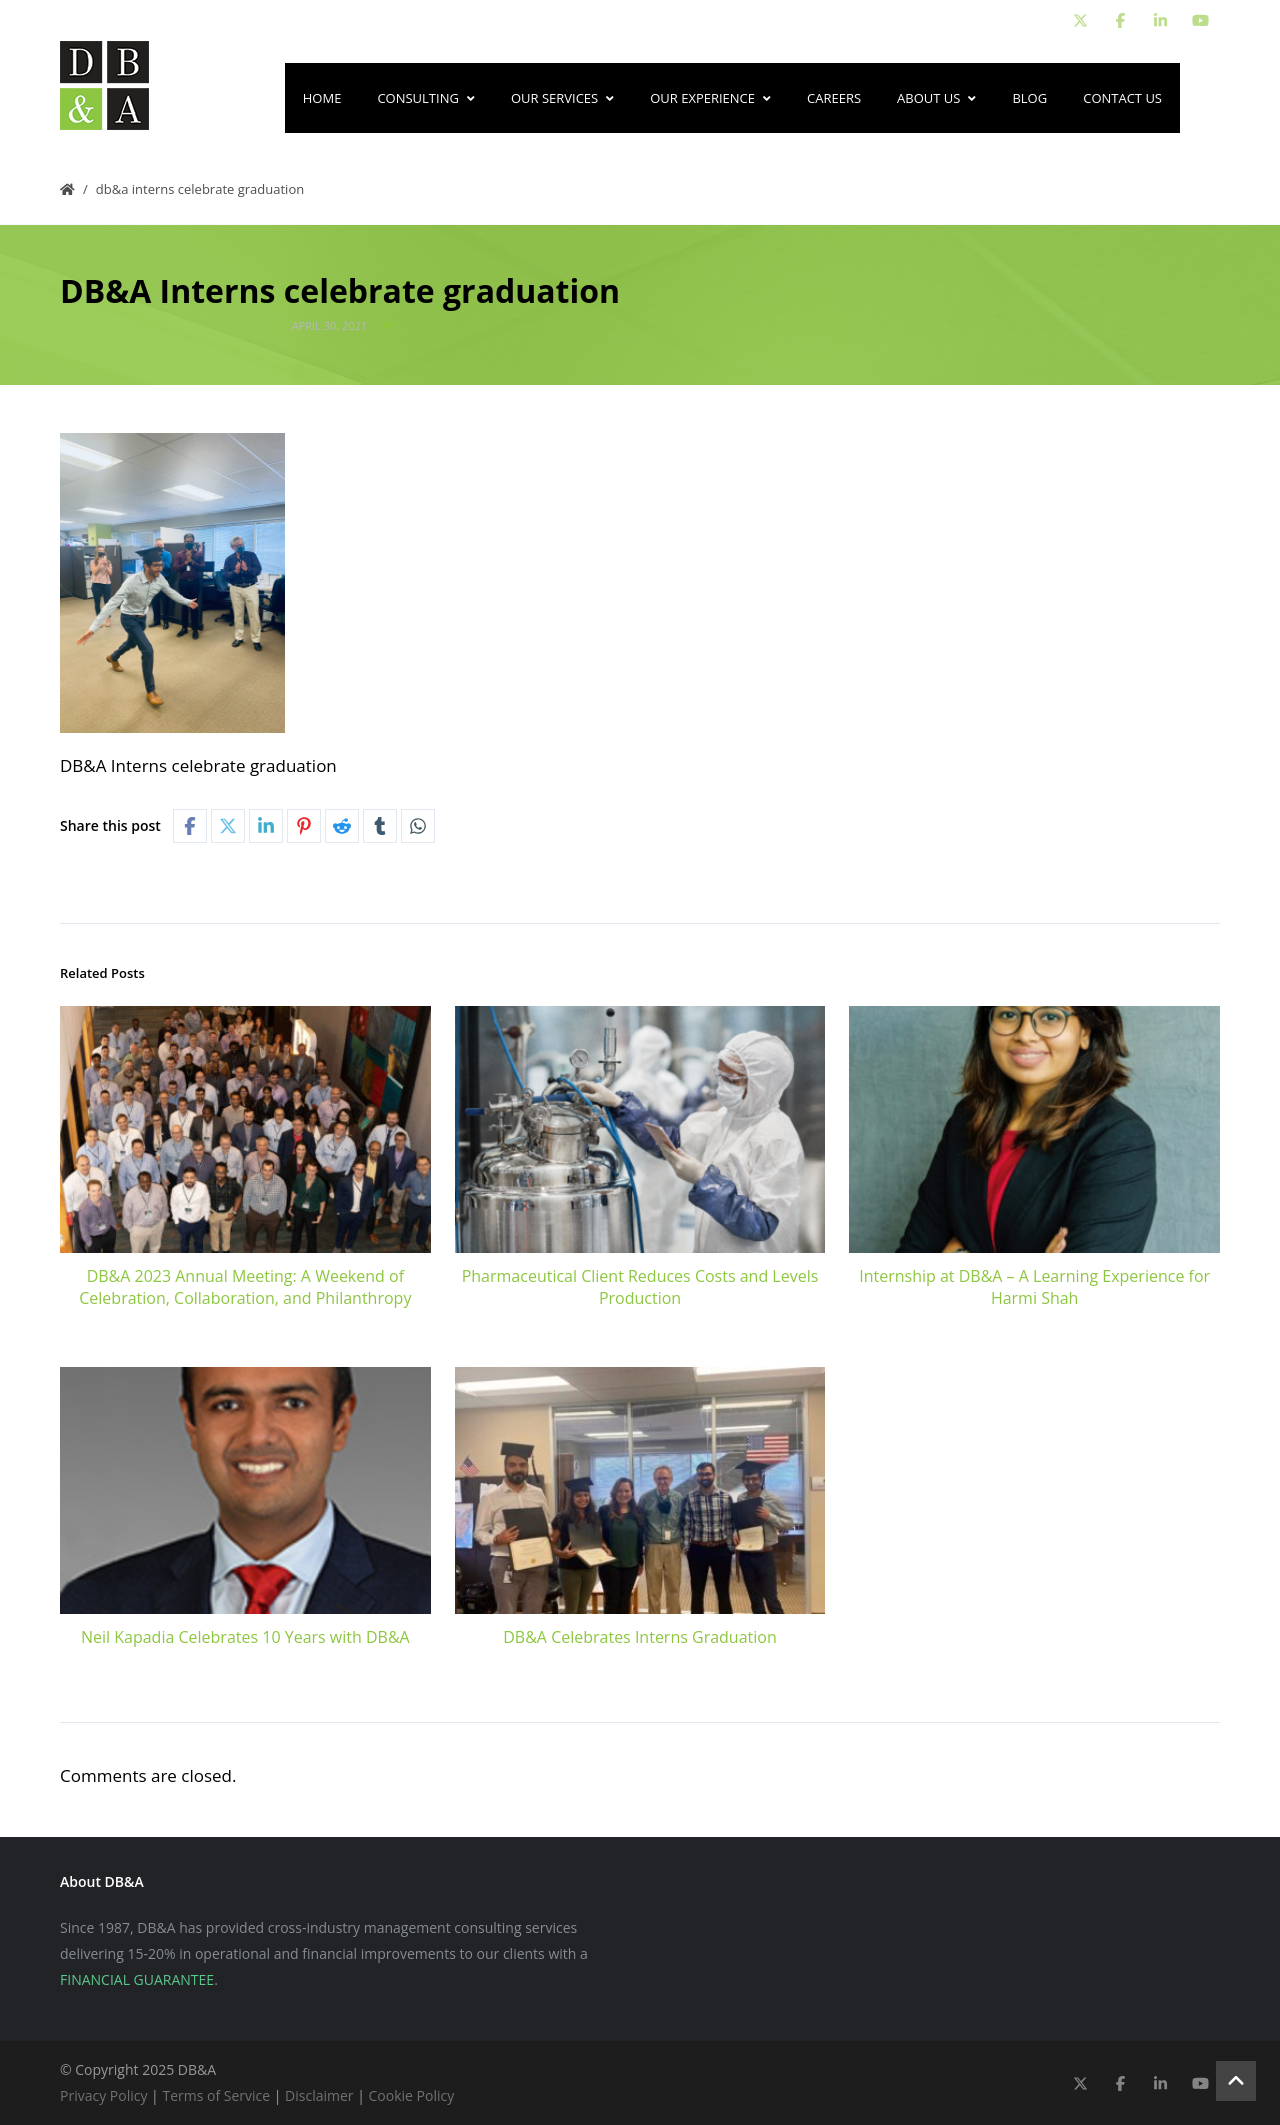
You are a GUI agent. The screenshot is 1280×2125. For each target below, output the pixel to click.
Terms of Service (216, 2095)
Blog (1029, 98)
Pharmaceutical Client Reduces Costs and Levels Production (640, 1287)
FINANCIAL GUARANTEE (137, 1979)
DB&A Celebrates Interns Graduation (639, 1637)
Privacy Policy (103, 2095)
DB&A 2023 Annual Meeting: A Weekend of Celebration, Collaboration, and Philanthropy (245, 1287)
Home (322, 98)
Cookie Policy (412, 2095)
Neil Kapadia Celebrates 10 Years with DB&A (245, 1637)
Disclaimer (319, 2095)
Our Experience (710, 98)
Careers (834, 98)
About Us (936, 98)
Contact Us (1122, 98)
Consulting (426, 98)
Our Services (562, 98)
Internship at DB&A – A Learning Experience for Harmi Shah (1034, 1287)
